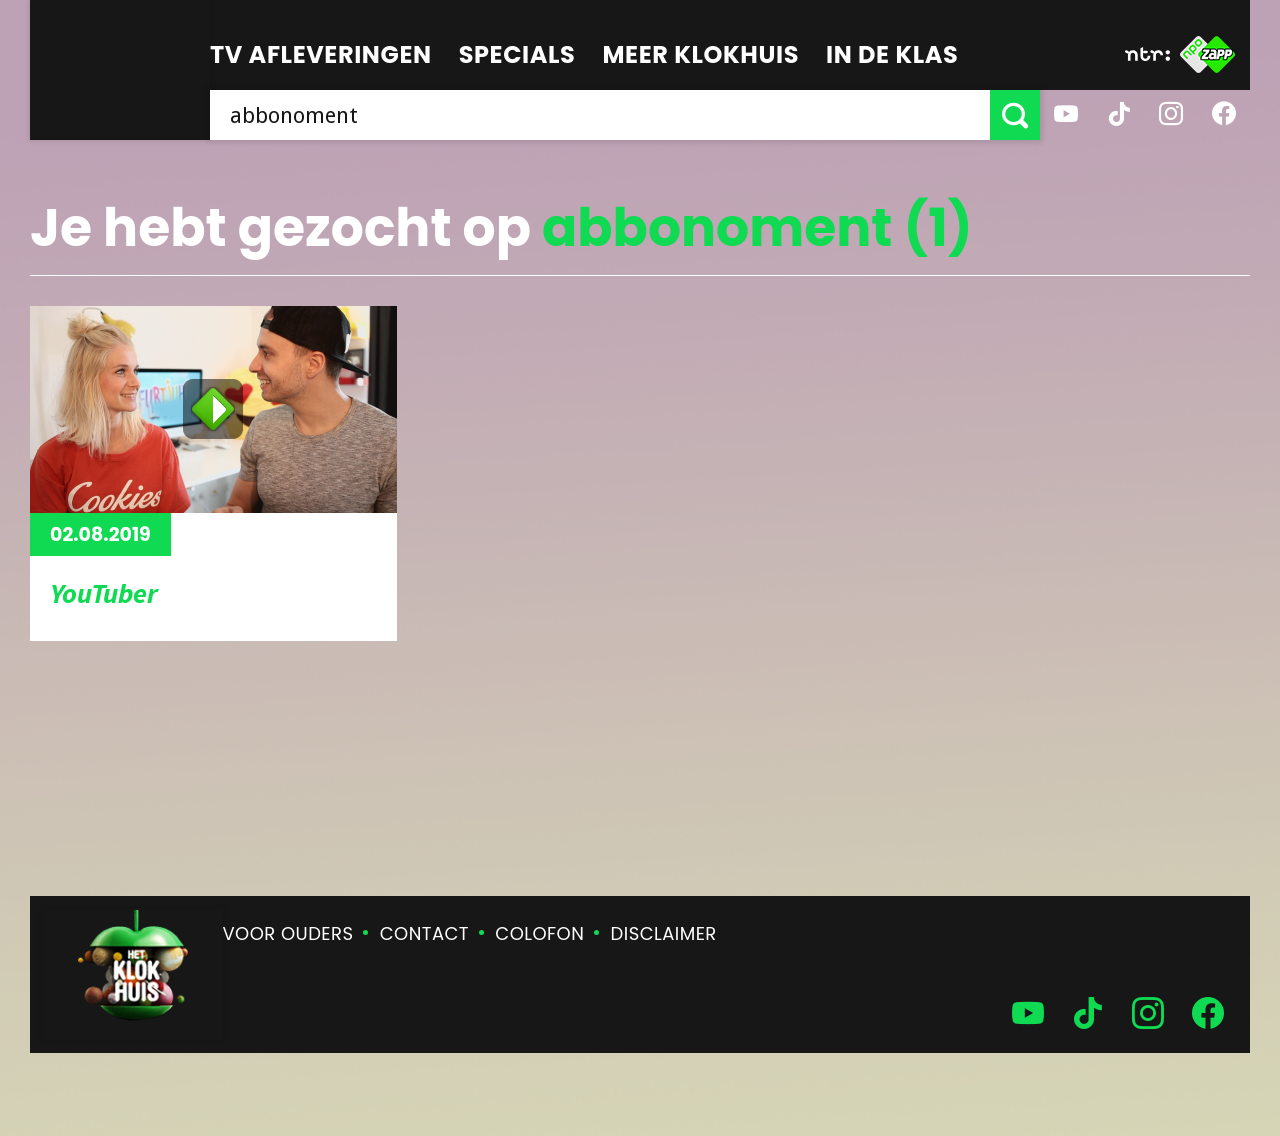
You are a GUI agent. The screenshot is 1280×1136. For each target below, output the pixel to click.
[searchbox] (600, 115)
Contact (424, 933)
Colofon (539, 933)
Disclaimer (664, 933)
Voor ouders (288, 933)
